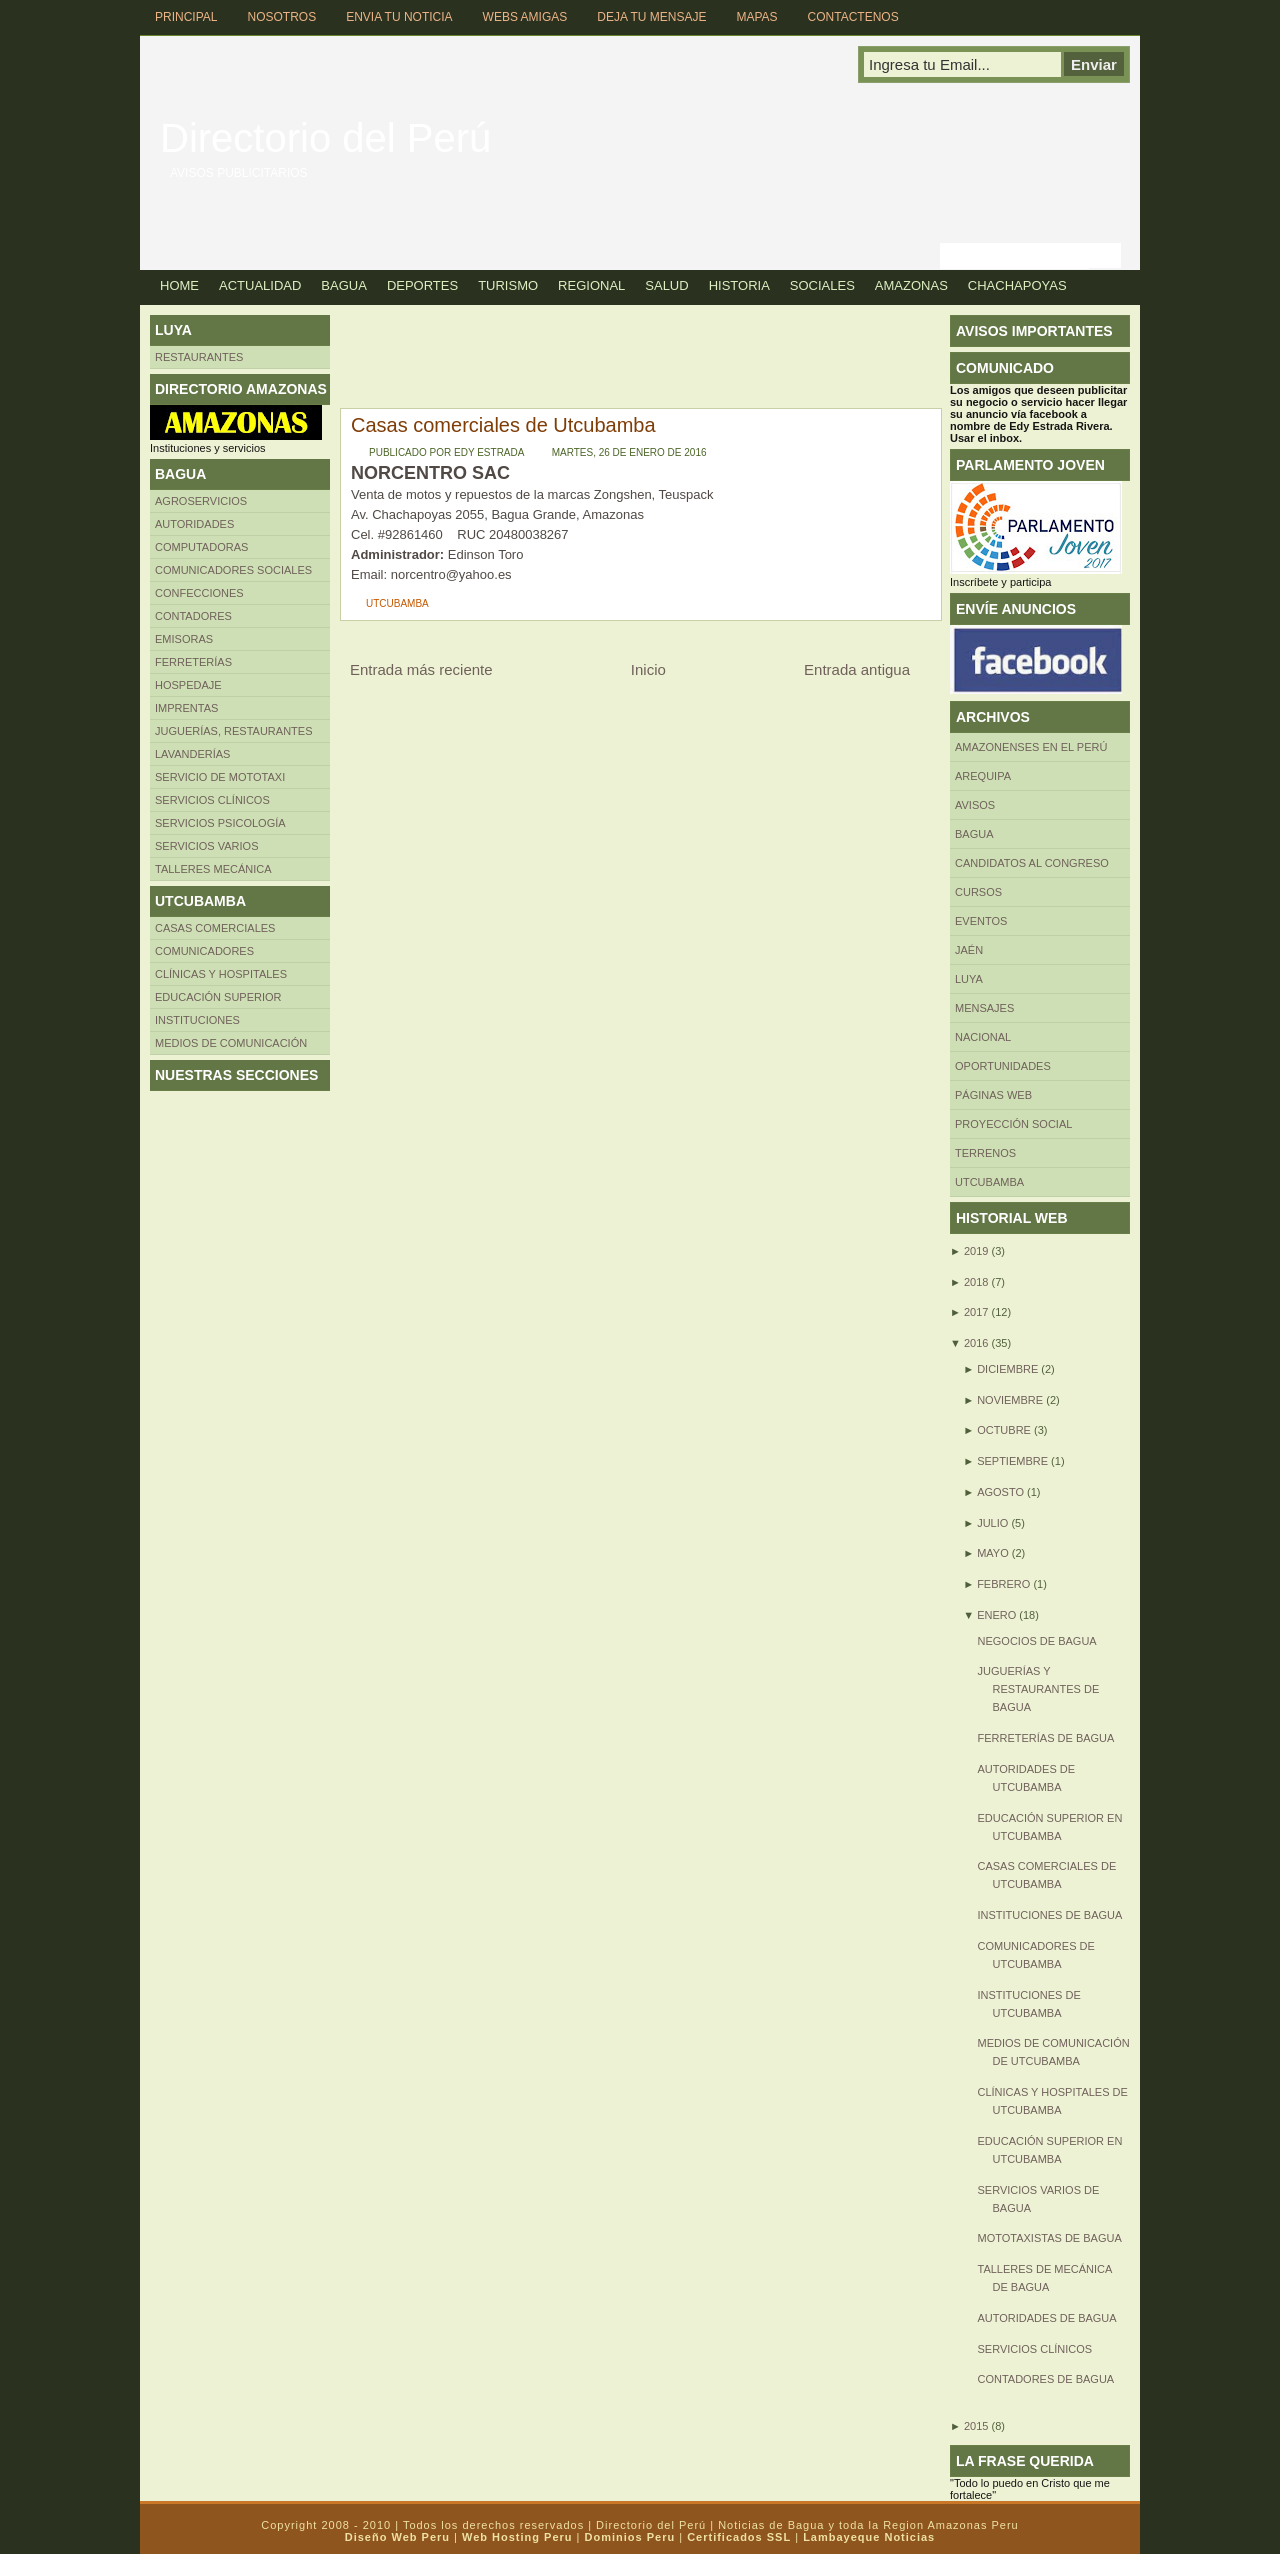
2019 (976, 1251)
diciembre (1007, 1369)
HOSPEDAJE (188, 685)
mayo (993, 1553)
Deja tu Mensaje (651, 17)
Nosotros (281, 17)
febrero (1003, 1584)
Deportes (422, 285)
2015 (976, 2426)
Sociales (822, 285)
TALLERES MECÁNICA (213, 869)
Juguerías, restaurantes (234, 731)
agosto (1000, 1492)
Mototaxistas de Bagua (1049, 2238)
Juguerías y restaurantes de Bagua (1038, 1689)
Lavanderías (192, 754)
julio (992, 1523)
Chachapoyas (1017, 285)
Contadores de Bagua (1045, 2379)
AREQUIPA (983, 776)
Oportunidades (1003, 1066)
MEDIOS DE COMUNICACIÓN (231, 1043)
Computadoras (201, 547)
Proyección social (1013, 1124)
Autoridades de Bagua (1046, 2318)
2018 (976, 1282)
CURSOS (978, 892)
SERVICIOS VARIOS (207, 846)
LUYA (969, 979)
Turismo (508, 285)
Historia (739, 285)
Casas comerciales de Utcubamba (503, 425)
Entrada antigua (857, 669)
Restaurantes (199, 357)
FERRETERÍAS (193, 662)
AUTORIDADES (194, 524)
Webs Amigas (525, 17)
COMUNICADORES (204, 951)
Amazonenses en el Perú (1031, 747)
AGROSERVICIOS (201, 501)
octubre (1004, 1430)
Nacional (983, 1037)
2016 (976, 1343)
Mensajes (984, 1008)
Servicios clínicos (212, 800)
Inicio (648, 669)
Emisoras (184, 639)
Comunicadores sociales (233, 570)
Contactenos (853, 17)
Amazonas (911, 285)
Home (179, 285)
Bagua (344, 285)
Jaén (969, 950)
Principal (186, 17)
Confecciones (199, 593)
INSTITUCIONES (197, 1020)
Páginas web (993, 1095)
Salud (666, 285)
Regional (591, 285)
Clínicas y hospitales (221, 974)
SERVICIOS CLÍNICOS (1034, 2349)
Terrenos (985, 1153)
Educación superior (218, 997)
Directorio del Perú (325, 138)
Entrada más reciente (421, 669)
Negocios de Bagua (1036, 1641)
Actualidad (260, 285)
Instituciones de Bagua (1049, 1915)
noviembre (1010, 1400)
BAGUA (974, 834)
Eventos (981, 921)
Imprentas (186, 708)
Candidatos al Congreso (1032, 863)
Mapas (756, 17)
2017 (976, 1312)
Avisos (975, 805)
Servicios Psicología (220, 823)
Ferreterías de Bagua (1045, 1738)
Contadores (193, 616)
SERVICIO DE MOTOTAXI (220, 777)
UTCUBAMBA (397, 603)
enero (996, 1615)
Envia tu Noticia (399, 17)
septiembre (1012, 1461)
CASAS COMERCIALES (215, 928)
